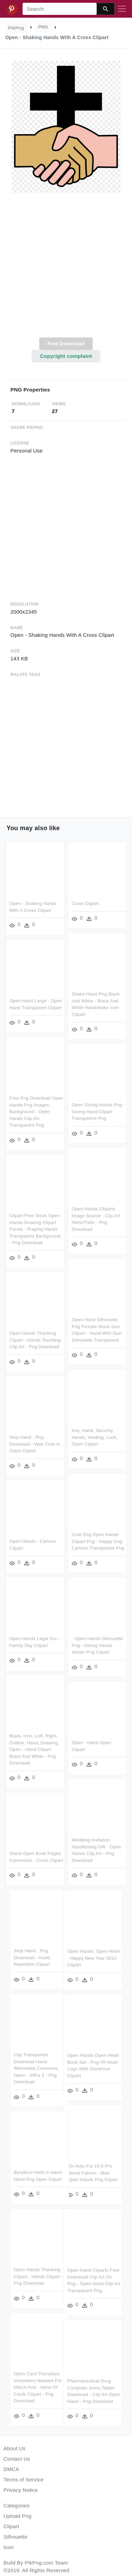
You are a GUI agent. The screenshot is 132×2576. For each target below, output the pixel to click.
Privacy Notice (20, 2490)
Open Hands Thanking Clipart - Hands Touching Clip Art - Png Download (35, 1339)
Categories (16, 2505)
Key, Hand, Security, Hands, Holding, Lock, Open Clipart (94, 1436)
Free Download (66, 343)
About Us (14, 2448)
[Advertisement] (65, 269)
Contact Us (16, 2459)
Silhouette (15, 2537)
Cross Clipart (85, 903)
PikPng (16, 27)
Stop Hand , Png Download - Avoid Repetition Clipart (45, 1955)
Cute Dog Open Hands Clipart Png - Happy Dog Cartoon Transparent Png (98, 1540)
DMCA (11, 2469)
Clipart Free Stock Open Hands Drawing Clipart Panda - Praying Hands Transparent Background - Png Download (35, 1228)
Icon (8, 2547)
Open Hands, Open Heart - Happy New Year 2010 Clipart (79, 1957)
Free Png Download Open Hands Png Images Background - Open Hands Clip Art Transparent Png (36, 1111)
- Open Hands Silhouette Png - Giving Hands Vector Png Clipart (97, 1644)
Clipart (11, 2526)
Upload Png (17, 2516)
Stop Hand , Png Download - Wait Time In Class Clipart (34, 1443)
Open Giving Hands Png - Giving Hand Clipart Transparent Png (98, 1111)
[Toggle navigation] (122, 9)
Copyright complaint (66, 356)
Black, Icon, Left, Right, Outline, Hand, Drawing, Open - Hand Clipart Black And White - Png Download (34, 1748)
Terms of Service (23, 2479)
